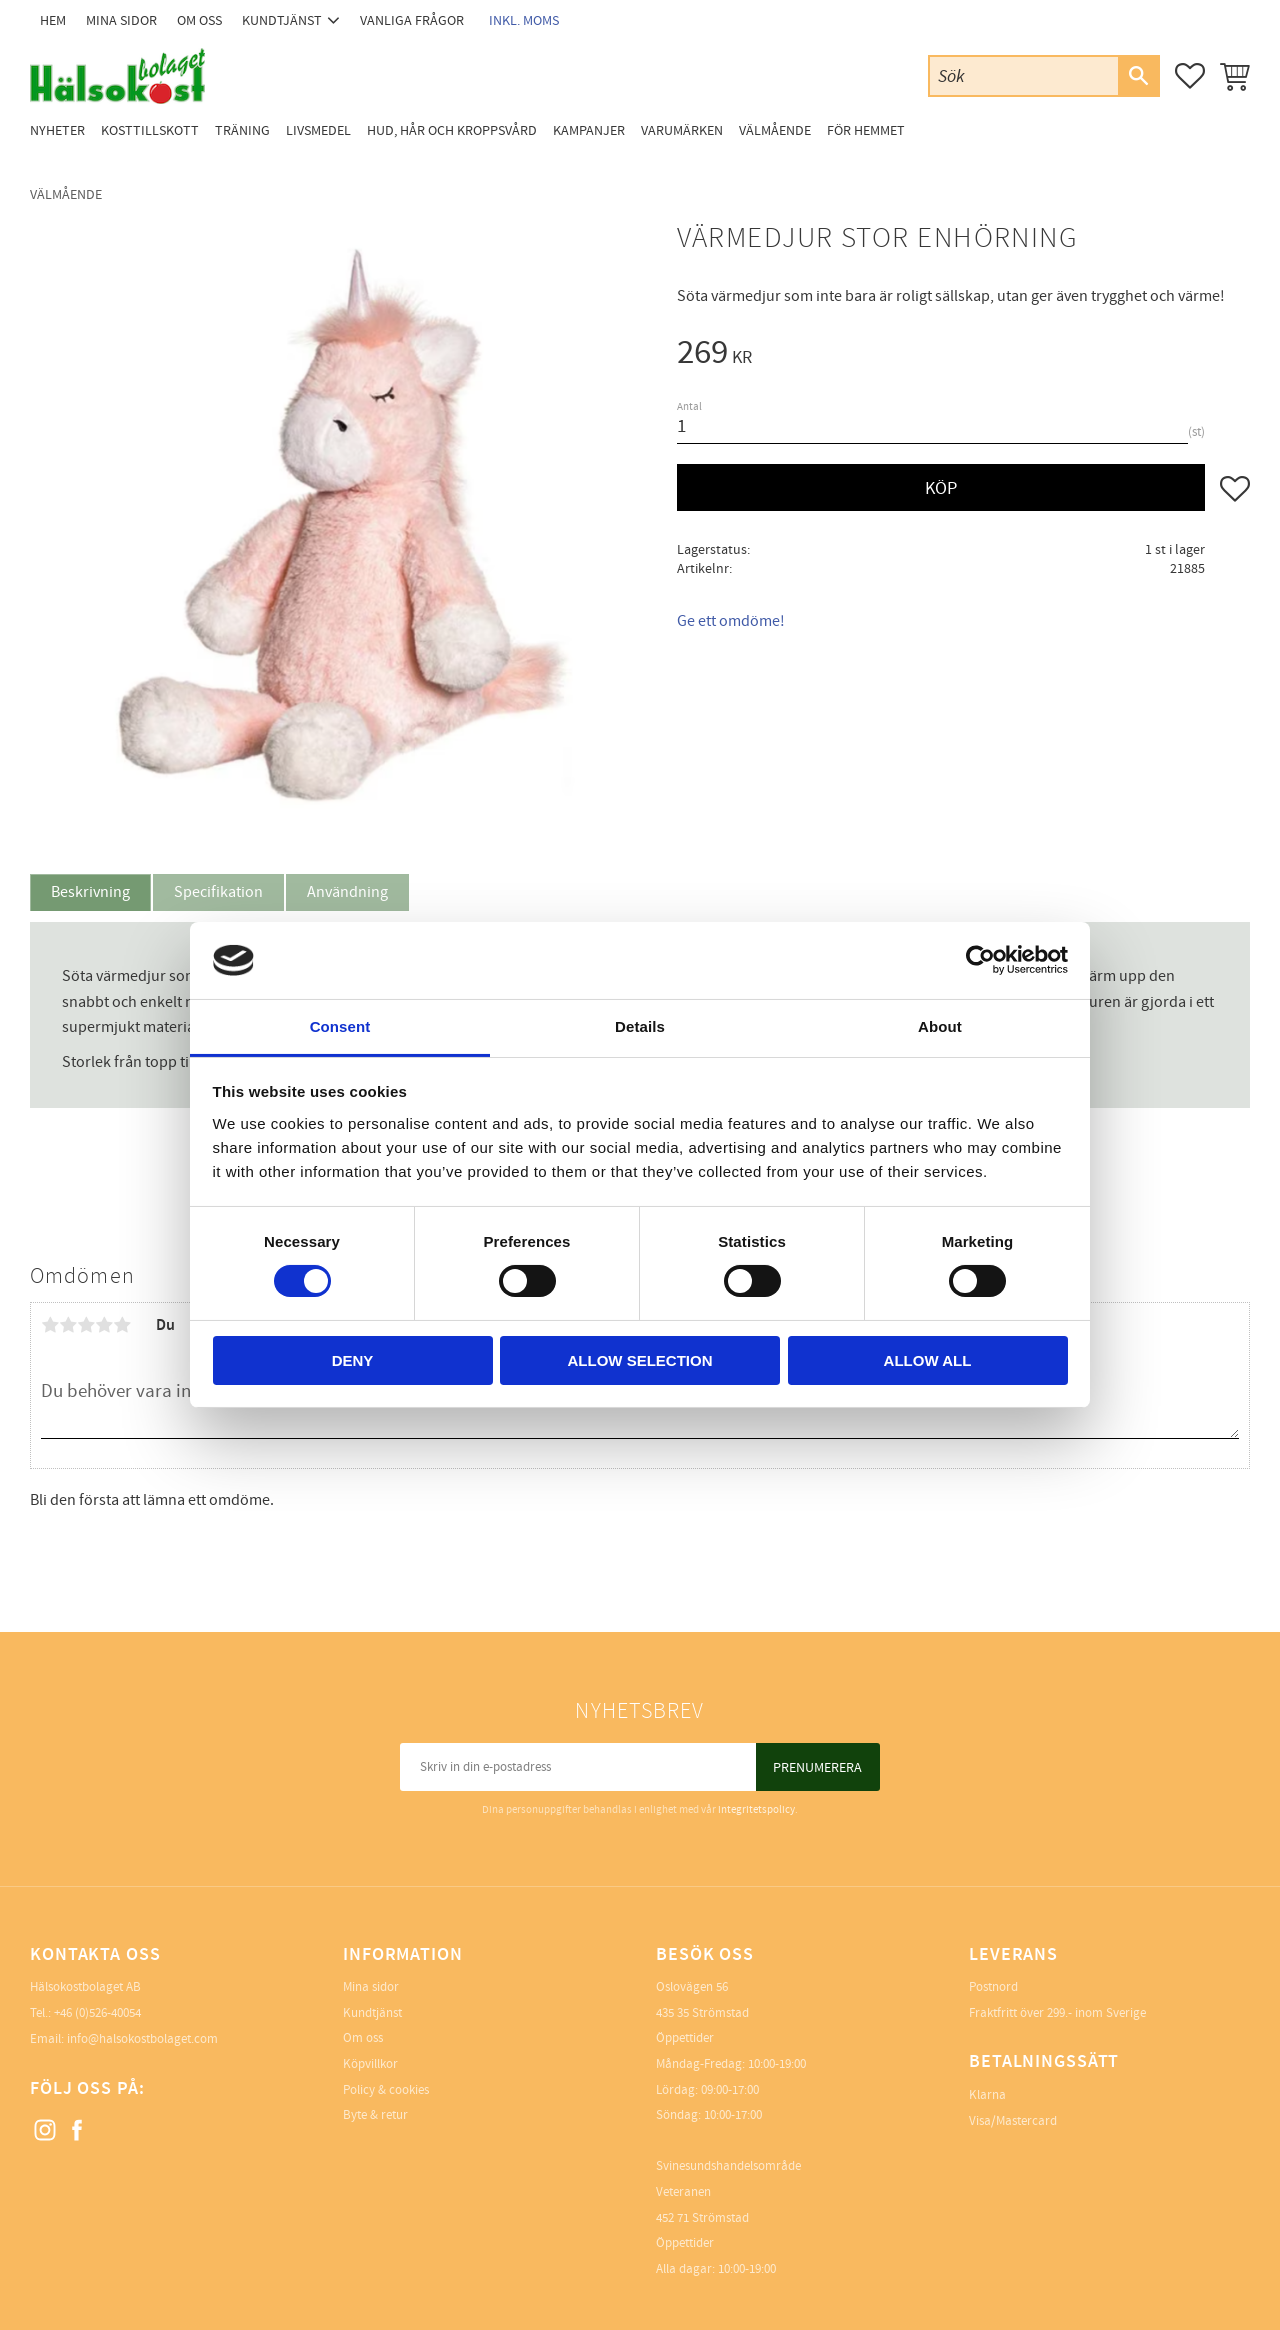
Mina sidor (371, 1987)
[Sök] (1138, 76)
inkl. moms (524, 20)
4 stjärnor (104, 1325)
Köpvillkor (370, 2064)
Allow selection (640, 1360)
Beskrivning (90, 892)
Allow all (928, 1360)
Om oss (363, 2038)
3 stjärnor (86, 1325)
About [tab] (940, 1026)
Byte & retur (375, 2115)
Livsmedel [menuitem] (318, 130)
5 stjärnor (122, 1325)
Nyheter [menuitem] (57, 130)
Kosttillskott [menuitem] (150, 130)
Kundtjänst (372, 2013)
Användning (347, 892)
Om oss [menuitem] (199, 20)
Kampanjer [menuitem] (589, 130)
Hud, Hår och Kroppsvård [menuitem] (452, 130)
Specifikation (218, 892)
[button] (1190, 76)
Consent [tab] (340, 1026)
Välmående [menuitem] (775, 130)
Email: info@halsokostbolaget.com (124, 2039)
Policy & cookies (386, 2090)
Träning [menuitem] (242, 130)
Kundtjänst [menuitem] (282, 20)
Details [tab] (640, 1026)
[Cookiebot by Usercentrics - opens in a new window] (980, 960)
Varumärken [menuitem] (682, 130)
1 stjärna (50, 1325)
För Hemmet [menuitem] (866, 130)
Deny (353, 1360)
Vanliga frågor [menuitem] (412, 20)
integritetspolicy (756, 1809)
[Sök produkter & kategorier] (1024, 75)
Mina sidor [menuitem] (121, 20)
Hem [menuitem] (53, 20)
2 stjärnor (68, 1325)
